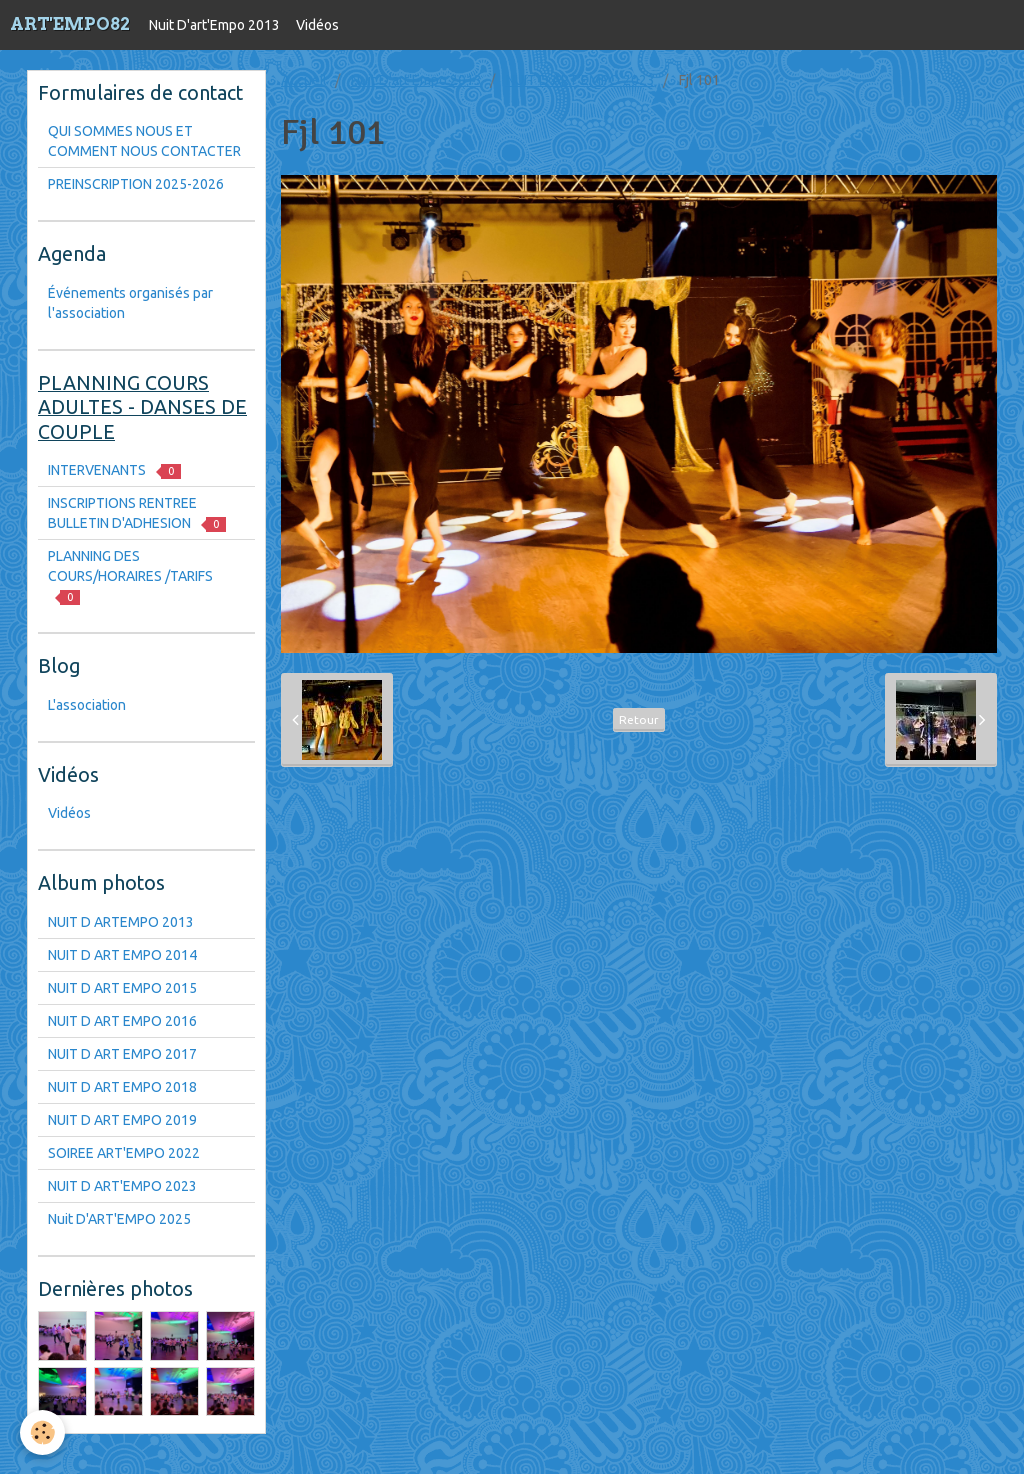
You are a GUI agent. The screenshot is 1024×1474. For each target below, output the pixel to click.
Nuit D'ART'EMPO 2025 (119, 1219)
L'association (87, 705)
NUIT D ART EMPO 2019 (122, 1120)
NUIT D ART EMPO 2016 (122, 1021)
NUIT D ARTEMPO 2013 (121, 922)
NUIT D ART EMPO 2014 (122, 955)
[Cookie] (42, 1432)
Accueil (304, 80)
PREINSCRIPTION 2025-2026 (136, 184)
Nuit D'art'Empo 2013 (214, 25)
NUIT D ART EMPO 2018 (122, 1087)
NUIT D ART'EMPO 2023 (580, 80)
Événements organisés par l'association (130, 303)
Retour (639, 719)
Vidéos (317, 25)
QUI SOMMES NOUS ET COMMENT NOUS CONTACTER (144, 141)
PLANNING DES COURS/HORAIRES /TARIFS (130, 576)
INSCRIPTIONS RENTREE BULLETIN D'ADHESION (137, 513)
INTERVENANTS (114, 470)
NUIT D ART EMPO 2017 (122, 1054)
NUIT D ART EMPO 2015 (122, 988)
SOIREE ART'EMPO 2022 (124, 1153)
